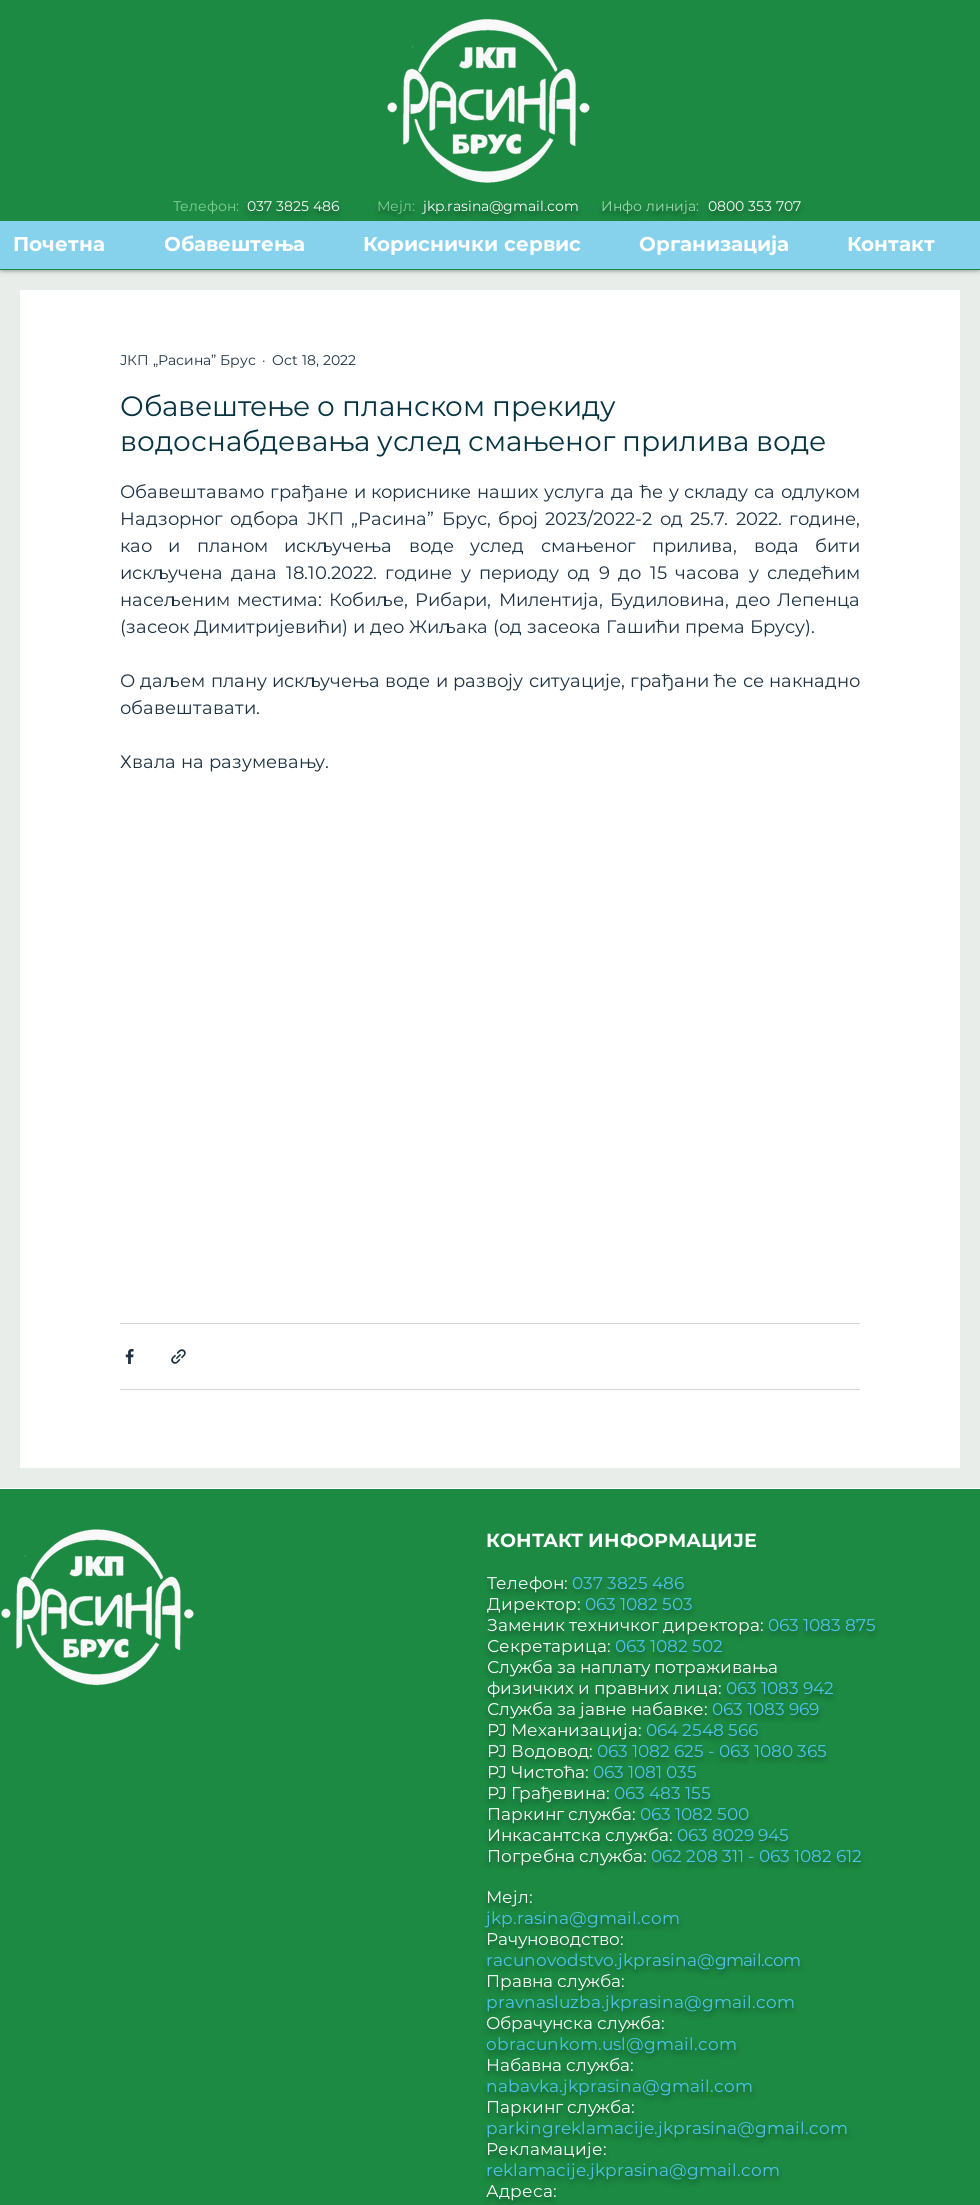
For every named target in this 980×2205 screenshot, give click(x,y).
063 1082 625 (652, 1751)
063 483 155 (662, 1793)
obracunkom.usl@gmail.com (611, 2044)
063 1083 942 (780, 1688)
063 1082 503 (639, 1604)
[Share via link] (178, 1356)
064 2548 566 (702, 1730)
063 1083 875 (822, 1625)
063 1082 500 (694, 1814)
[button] (486, 244)
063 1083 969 (765, 1709)
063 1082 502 (669, 1646)
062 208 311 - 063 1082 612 (756, 1856)
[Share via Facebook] (129, 1356)
